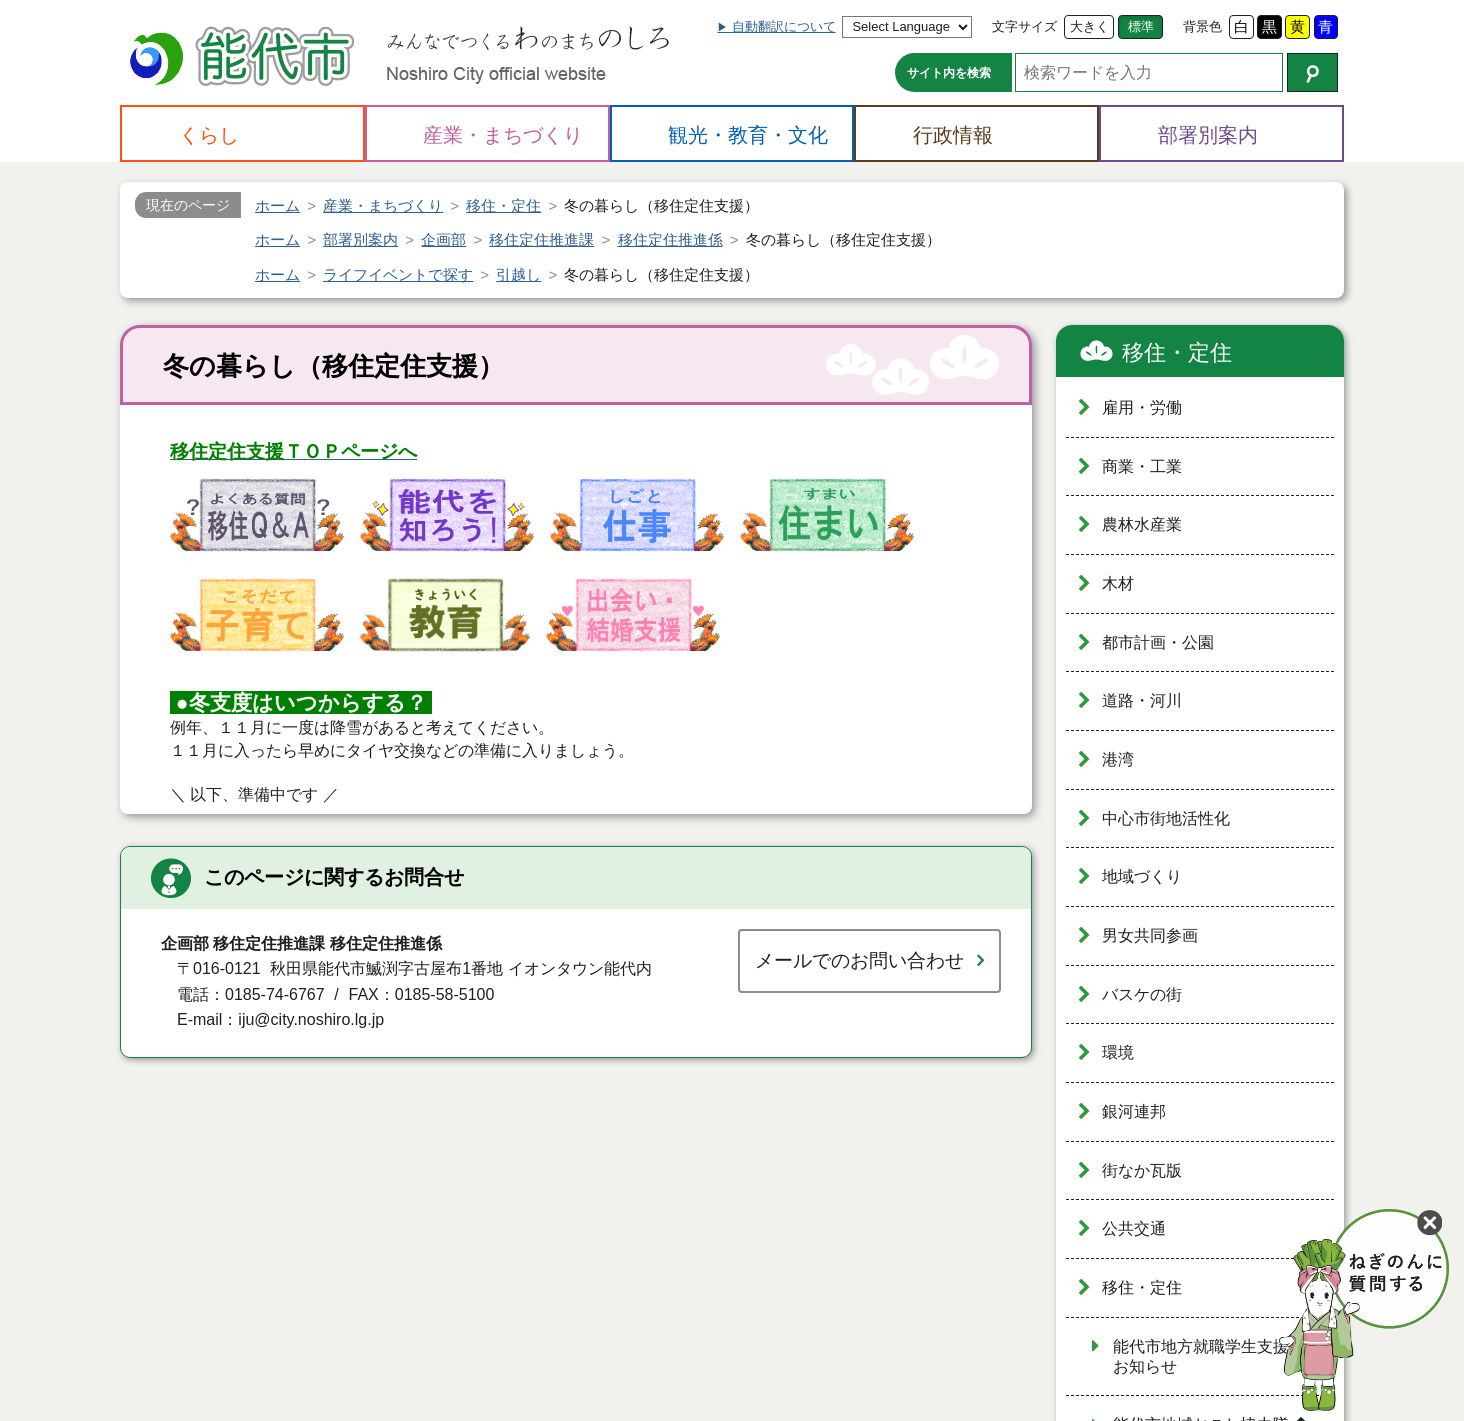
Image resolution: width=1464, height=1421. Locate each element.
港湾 (1118, 759)
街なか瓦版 (1142, 1170)
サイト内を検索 (949, 73)
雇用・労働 (1142, 407)
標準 (1141, 26)
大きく (1089, 26)
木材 (1118, 583)
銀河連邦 (1134, 1111)
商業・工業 (1142, 466)
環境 (1118, 1052)
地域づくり (1142, 876)
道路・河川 (1142, 700)
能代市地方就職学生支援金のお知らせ (1217, 1357)
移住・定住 (1177, 352)
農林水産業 (1142, 524)
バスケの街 (1142, 994)
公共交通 (1134, 1228)
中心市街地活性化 (1166, 818)
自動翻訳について (784, 26)
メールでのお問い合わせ (859, 960)
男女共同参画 (1150, 935)
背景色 (1202, 26)
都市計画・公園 (1158, 642)
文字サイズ (1024, 26)
